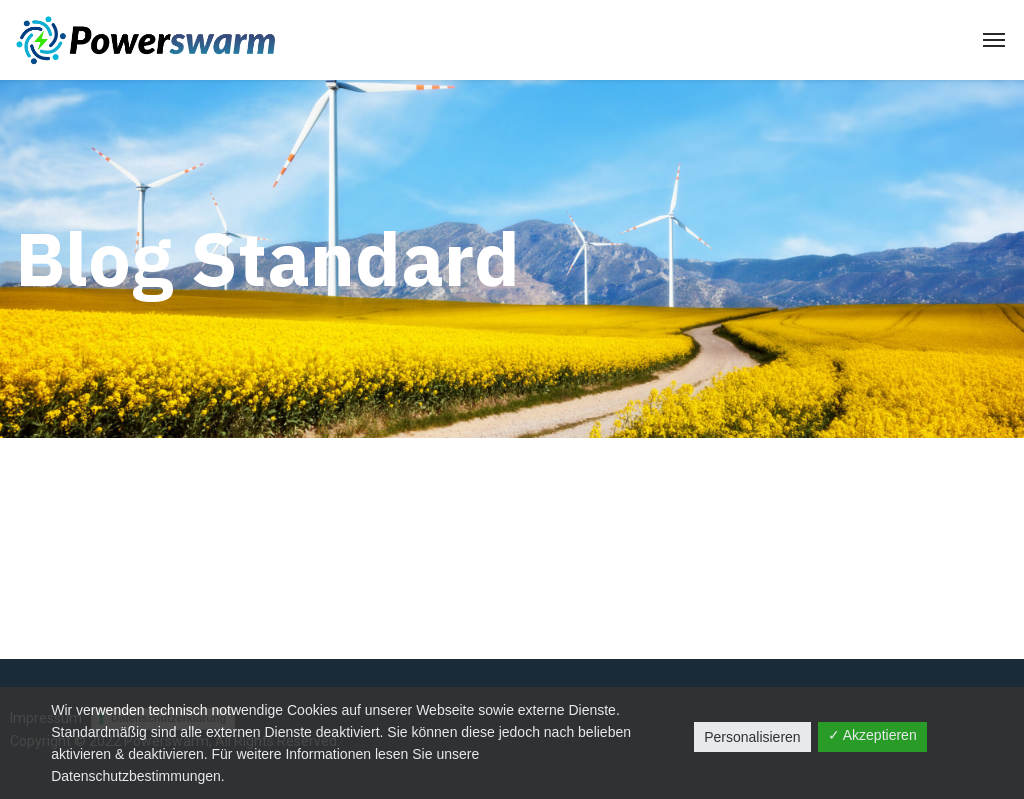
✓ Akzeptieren (872, 735)
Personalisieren (752, 737)
